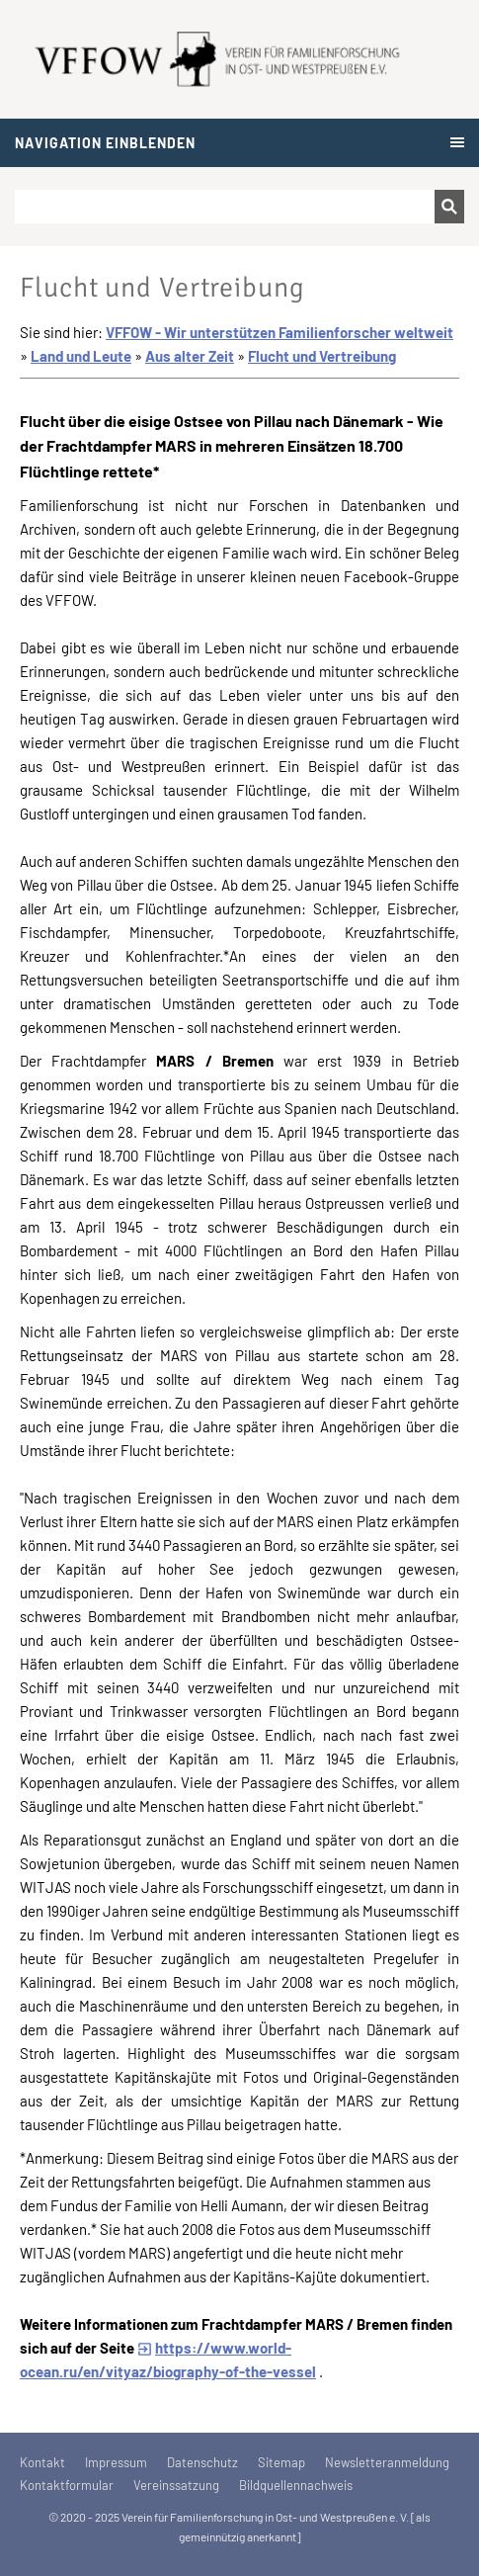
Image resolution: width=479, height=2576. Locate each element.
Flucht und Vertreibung (322, 356)
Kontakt (42, 2462)
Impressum (116, 2462)
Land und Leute (81, 356)
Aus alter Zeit (189, 356)
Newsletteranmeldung (387, 2462)
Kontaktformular (67, 2485)
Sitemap (281, 2462)
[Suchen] (225, 206)
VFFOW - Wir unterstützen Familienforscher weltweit (279, 332)
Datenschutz (202, 2462)
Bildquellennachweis (296, 2485)
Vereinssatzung (176, 2485)
